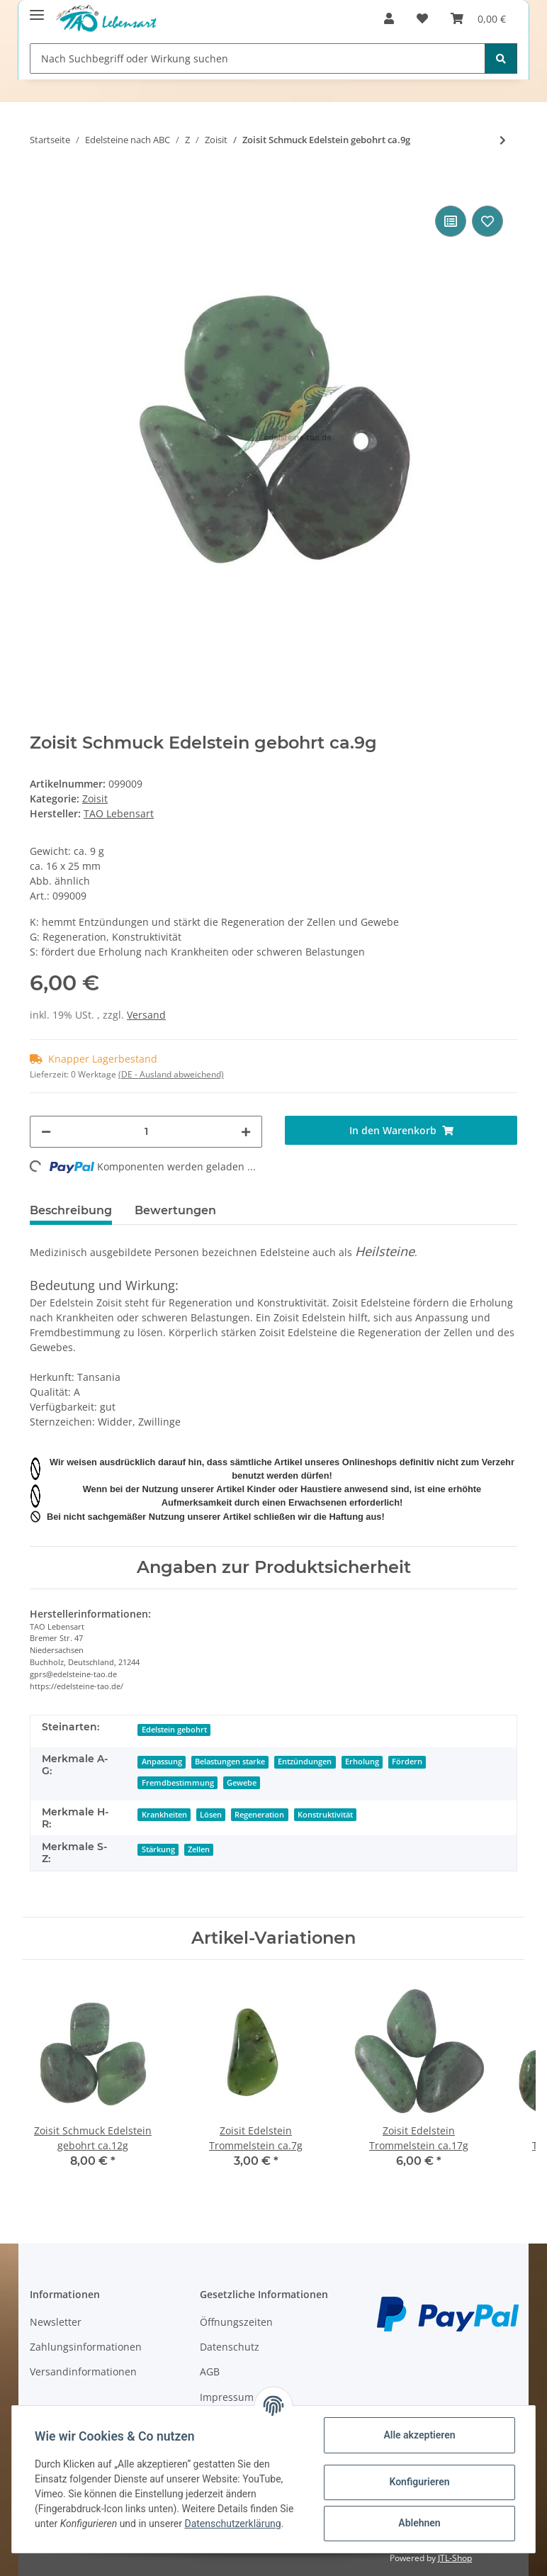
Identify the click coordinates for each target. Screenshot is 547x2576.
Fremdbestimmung (178, 1783)
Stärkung (158, 1849)
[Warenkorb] (478, 18)
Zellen (199, 1849)
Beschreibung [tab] (71, 1210)
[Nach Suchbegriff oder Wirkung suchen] (257, 58)
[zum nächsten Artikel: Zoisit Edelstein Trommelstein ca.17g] (502, 140)
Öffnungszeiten (236, 2322)
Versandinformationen (83, 2371)
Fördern (407, 1761)
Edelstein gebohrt (174, 1730)
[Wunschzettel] (422, 18)
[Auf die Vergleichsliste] (450, 221)
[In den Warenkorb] (41, 181)
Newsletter (55, 2322)
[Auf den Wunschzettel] (487, 221)
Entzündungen (305, 1761)
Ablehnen (419, 2523)
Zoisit (95, 798)
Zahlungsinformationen (86, 2346)
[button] (389, 18)
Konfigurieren (419, 2481)
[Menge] (146, 1131)
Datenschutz (229, 2346)
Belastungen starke (230, 1761)
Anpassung (162, 1761)
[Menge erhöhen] (245, 1131)
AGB (210, 2371)
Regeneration (259, 1815)
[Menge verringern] (46, 1131)
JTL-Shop (455, 2558)
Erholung (362, 1761)
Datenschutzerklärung (232, 2523)
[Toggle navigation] (37, 9)
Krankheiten (164, 1815)
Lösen (211, 1815)
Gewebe (241, 1783)
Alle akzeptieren (419, 2435)
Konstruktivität (325, 1815)
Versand (146, 1014)
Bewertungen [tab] (175, 1210)
